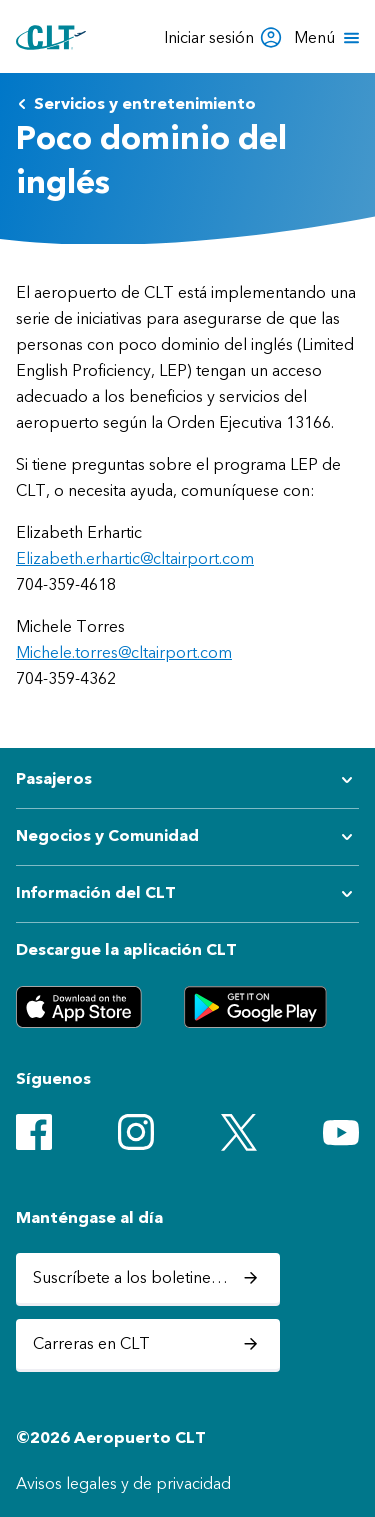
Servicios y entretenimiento (136, 103)
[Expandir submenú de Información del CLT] (187, 894)
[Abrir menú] (328, 38)
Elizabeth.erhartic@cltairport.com (135, 558)
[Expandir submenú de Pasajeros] (187, 780)
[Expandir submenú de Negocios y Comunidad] (187, 837)
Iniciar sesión (223, 37)
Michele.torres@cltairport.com (124, 652)
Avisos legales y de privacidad (123, 1483)
